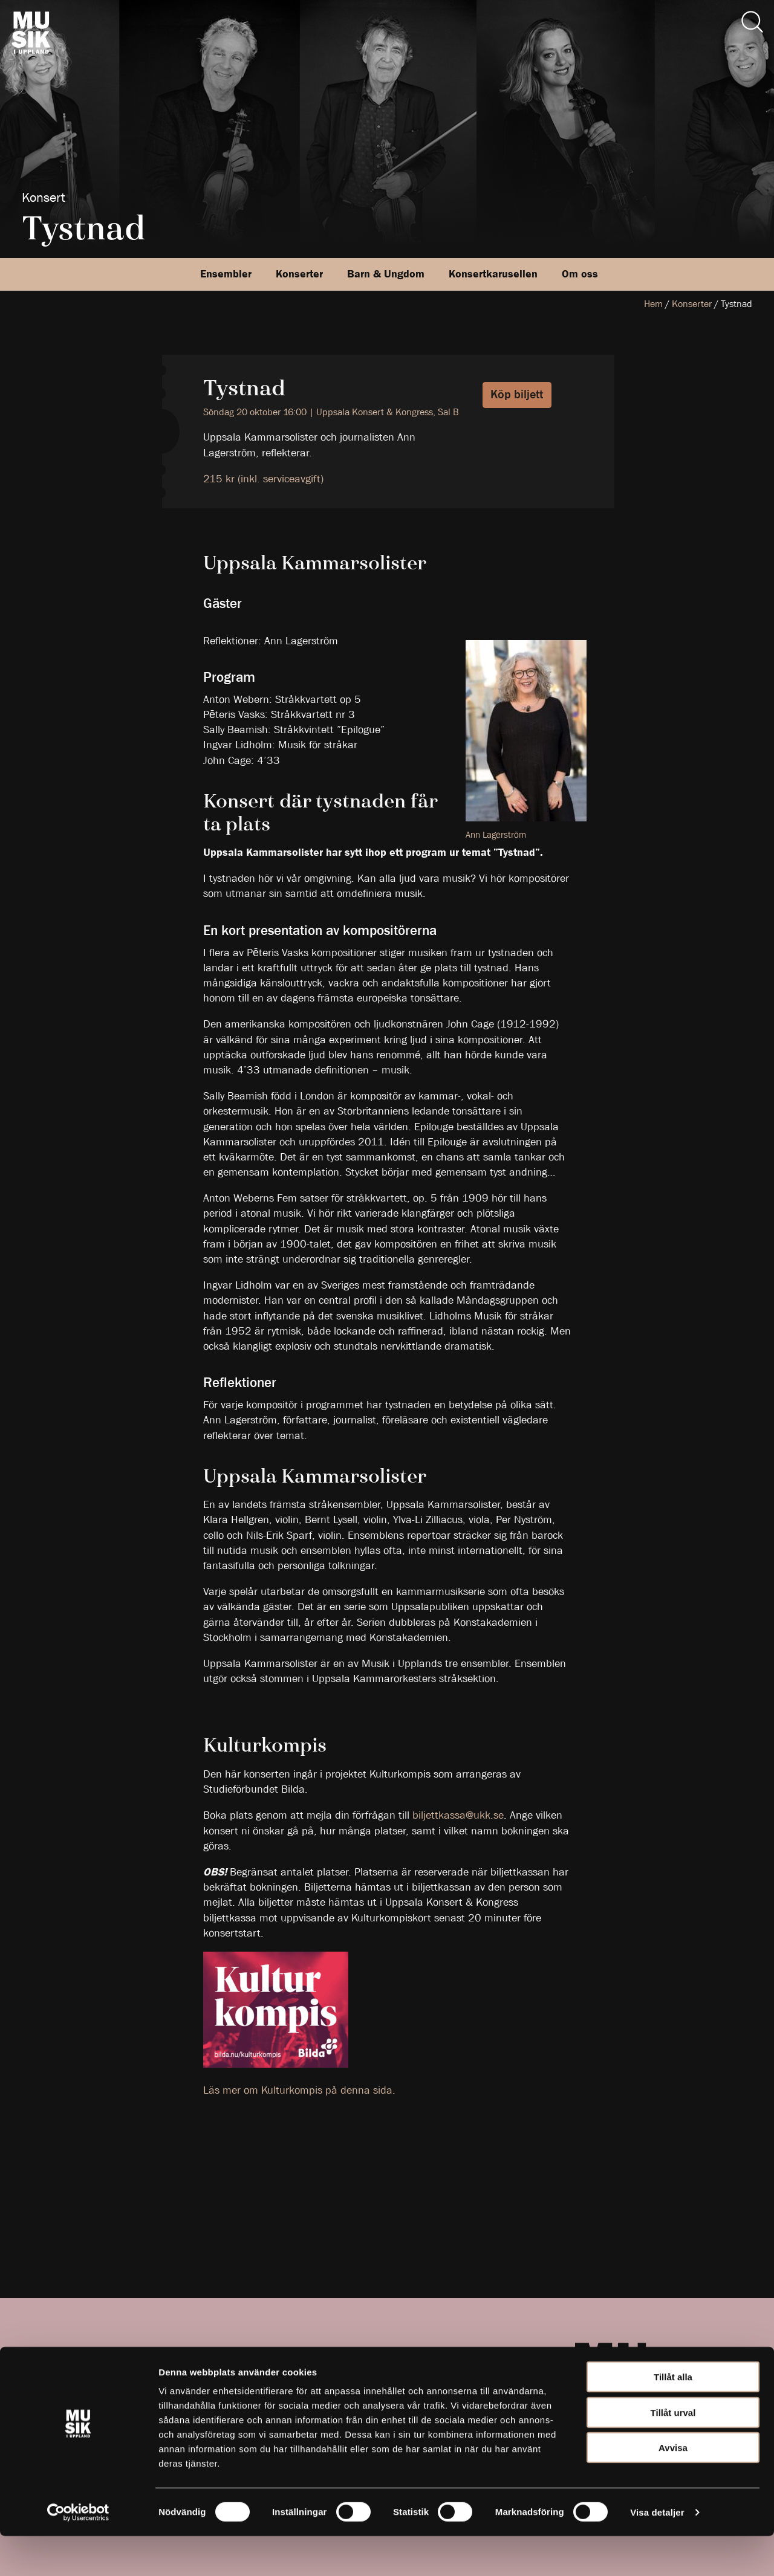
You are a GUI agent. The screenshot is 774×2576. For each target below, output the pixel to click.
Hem (653, 303)
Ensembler (226, 274)
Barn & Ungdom (385, 274)
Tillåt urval (673, 2452)
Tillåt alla (673, 2417)
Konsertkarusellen (493, 274)
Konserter (299, 274)
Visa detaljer (657, 2552)
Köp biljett (516, 394)
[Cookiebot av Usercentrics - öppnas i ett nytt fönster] (78, 2552)
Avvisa (673, 2487)
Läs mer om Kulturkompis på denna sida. (299, 2090)
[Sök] (752, 22)
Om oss (580, 274)
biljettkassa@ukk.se (458, 1815)
